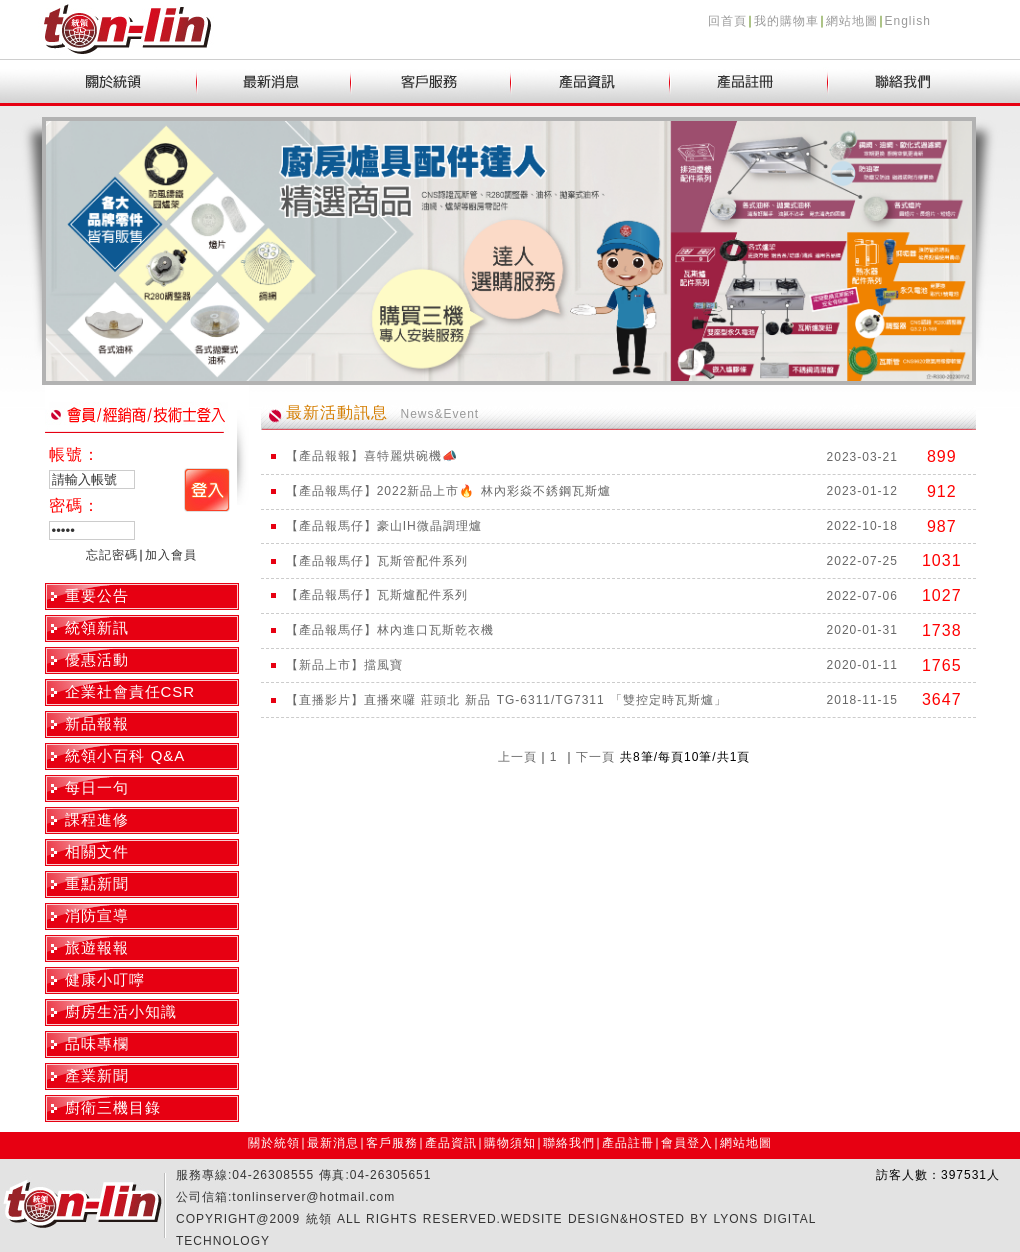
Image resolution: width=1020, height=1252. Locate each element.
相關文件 (97, 851)
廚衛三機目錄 (113, 1107)
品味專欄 (97, 1043)
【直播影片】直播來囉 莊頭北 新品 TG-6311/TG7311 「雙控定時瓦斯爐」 (506, 700)
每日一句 (97, 787)
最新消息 (333, 1143)
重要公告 (97, 595)
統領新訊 (97, 627)
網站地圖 (852, 21)
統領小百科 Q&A (125, 755)
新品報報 (97, 723)
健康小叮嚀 (105, 979)
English (908, 21)
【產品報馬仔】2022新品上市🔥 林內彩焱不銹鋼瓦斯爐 (448, 491)
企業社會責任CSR (130, 691)
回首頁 (727, 21)
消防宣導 (97, 915)
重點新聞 (97, 883)
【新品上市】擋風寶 (344, 665)
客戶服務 (392, 1143)
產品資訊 (451, 1143)
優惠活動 (97, 659)
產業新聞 (97, 1075)
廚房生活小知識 (121, 1011)
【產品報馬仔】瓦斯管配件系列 (377, 561)
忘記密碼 (112, 555)
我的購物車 (786, 21)
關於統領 (274, 1143)
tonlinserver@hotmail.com (313, 1197)
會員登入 (687, 1143)
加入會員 (171, 555)
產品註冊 (628, 1143)
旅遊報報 (97, 947)
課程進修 (97, 819)
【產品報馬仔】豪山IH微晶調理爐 (384, 526)
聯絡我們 (569, 1143)
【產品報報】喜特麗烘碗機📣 (372, 456)
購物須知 (510, 1143)
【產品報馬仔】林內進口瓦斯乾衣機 (390, 630)
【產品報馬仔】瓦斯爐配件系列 (377, 595)
